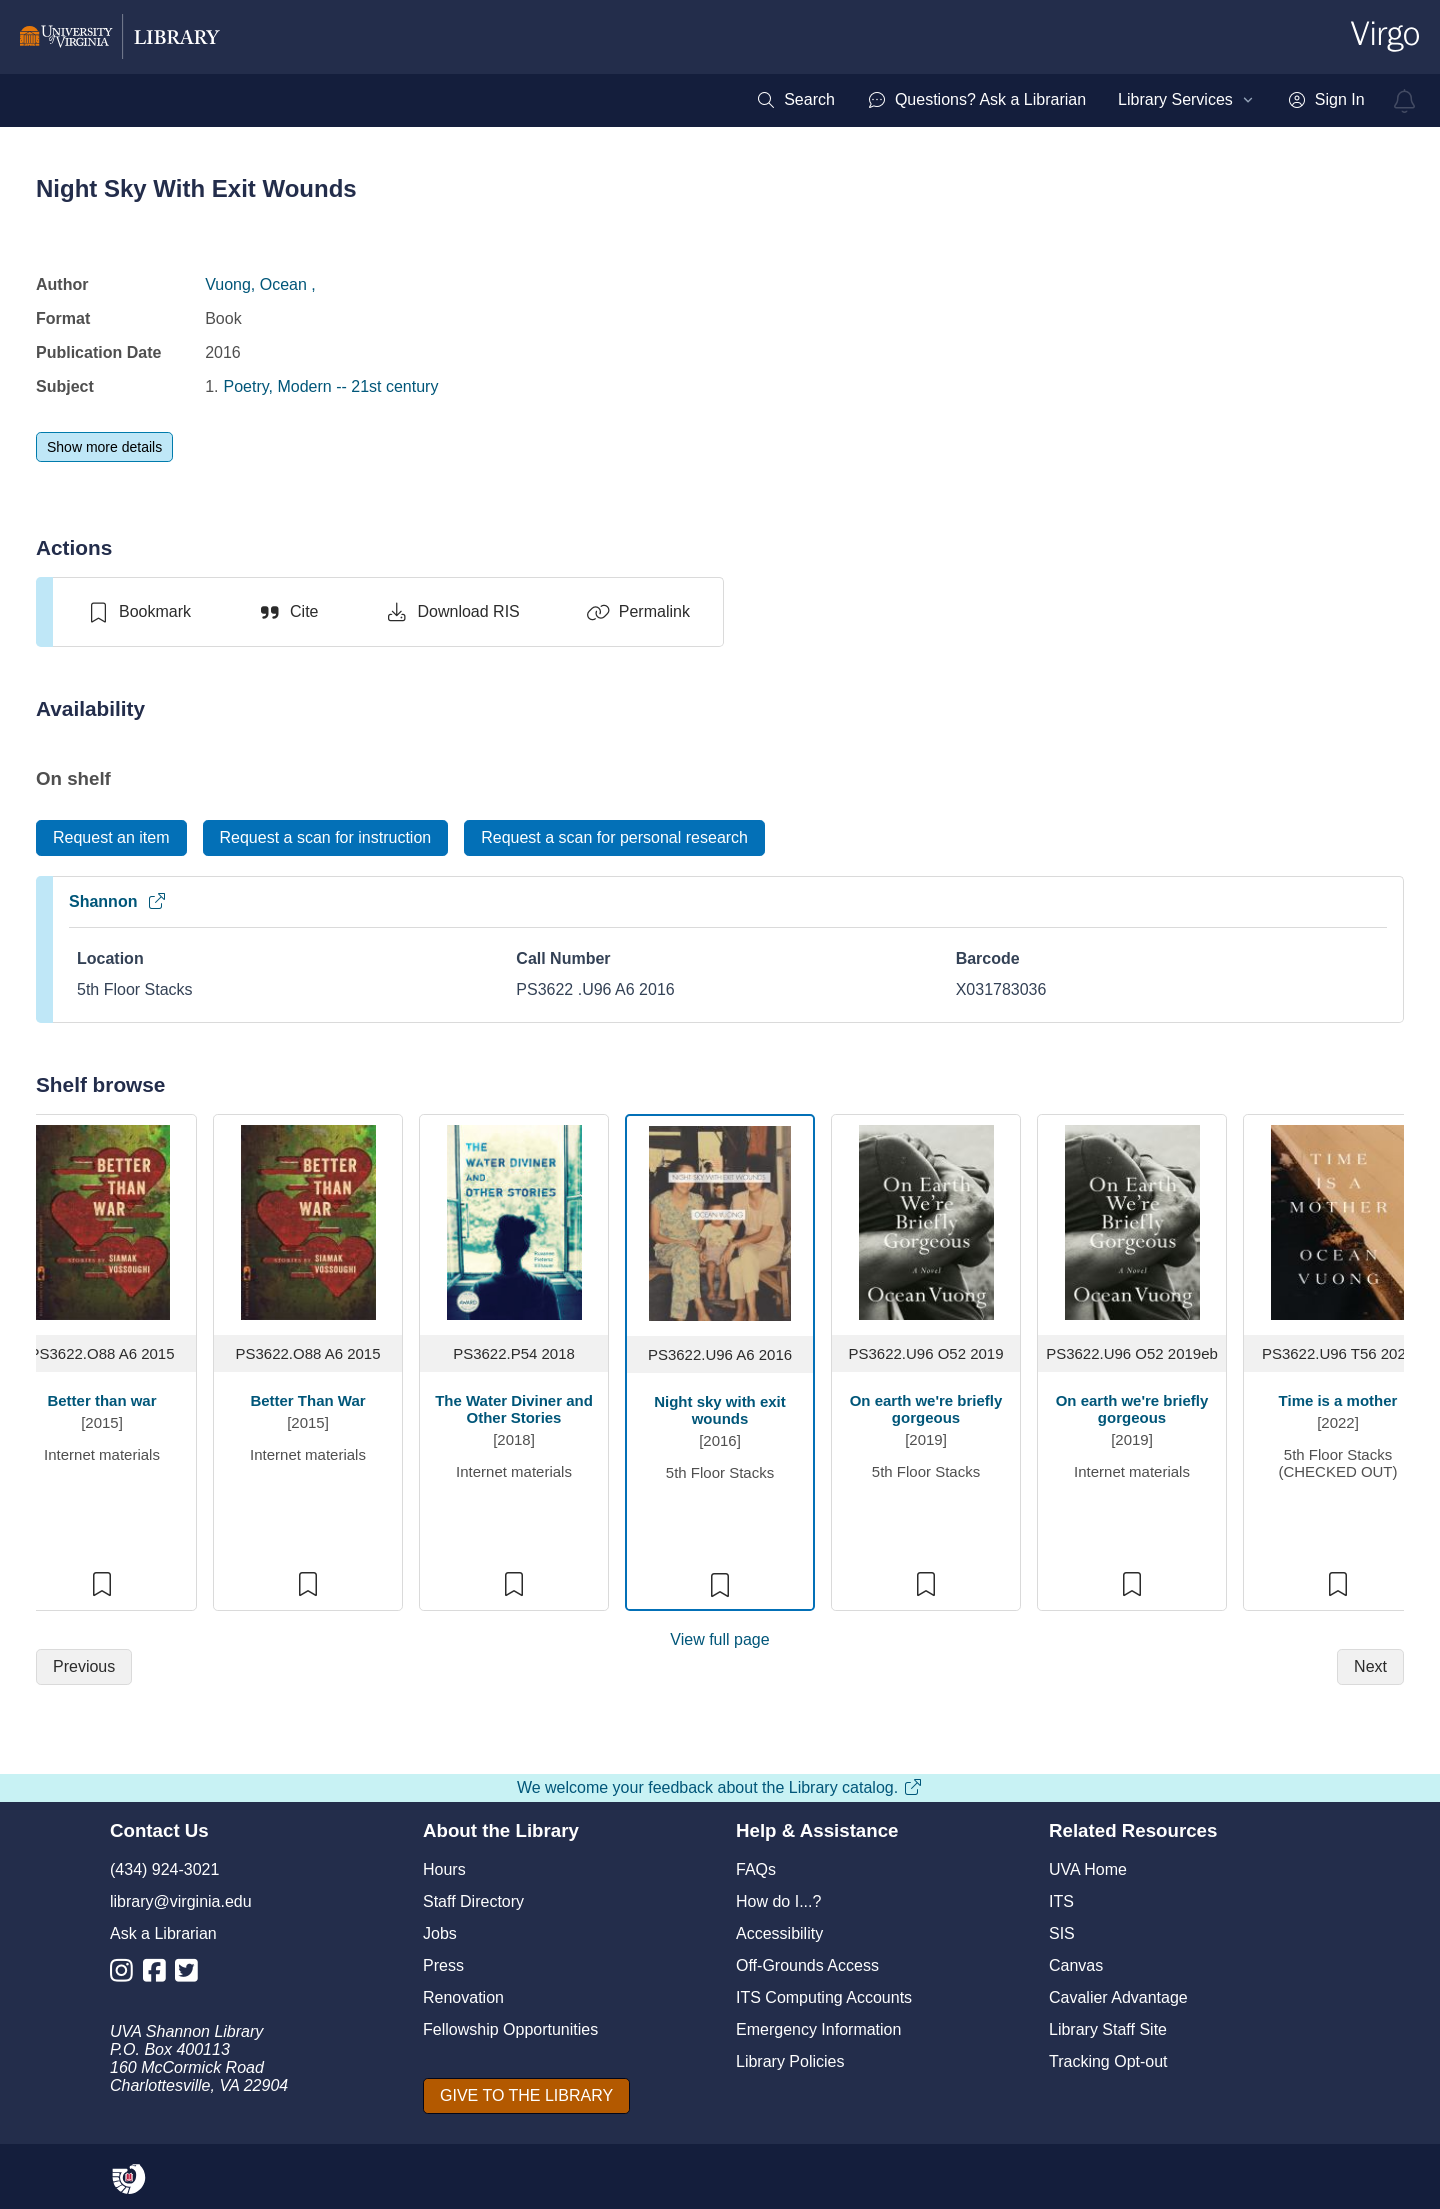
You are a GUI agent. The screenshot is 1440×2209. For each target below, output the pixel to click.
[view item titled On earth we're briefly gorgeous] (926, 1221)
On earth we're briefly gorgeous (926, 1409)
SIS (1062, 1933)
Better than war (101, 1400)
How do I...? (778, 1901)
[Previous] (84, 1667)
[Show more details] (104, 447)
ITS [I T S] (1061, 1901)
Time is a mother (1338, 1400)
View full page (719, 1639)
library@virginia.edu (181, 1901)
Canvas (1076, 1965)
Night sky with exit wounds (720, 1410)
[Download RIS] (451, 612)
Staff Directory (473, 1901)
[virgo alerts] (1405, 101)
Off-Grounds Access (807, 1965)
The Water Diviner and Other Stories (514, 1409)
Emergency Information (818, 2029)
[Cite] (287, 612)
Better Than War (307, 1400)
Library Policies (790, 2061)
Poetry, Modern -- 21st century (331, 386)
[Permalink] (638, 612)
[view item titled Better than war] (102, 1221)
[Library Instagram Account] (126, 1974)
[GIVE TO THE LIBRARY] (526, 2096)
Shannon (118, 901)
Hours (444, 1869)
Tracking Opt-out (1108, 2061)
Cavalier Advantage (1118, 1997)
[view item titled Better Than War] (308, 1221)
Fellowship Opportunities (510, 2029)
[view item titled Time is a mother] (1338, 1221)
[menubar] (1060, 100)
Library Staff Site (1108, 2029)
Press (443, 1965)
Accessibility (779, 1933)
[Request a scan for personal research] (614, 838)
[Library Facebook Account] (159, 1974)
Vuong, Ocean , (260, 284)
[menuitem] (795, 100)
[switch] (138, 612)
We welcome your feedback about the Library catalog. (720, 1787)
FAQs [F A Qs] (756, 1869)
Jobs (440, 1933)
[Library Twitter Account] (191, 1974)
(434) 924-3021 (164, 1869)
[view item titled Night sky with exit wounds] (719, 1222)
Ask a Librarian (163, 1933)
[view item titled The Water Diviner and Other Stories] (514, 1221)
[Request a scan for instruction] (326, 838)
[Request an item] (111, 838)
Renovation (463, 1997)
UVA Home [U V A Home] (1088, 1869)
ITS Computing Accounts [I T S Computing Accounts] (824, 1997)
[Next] (1370, 1667)
